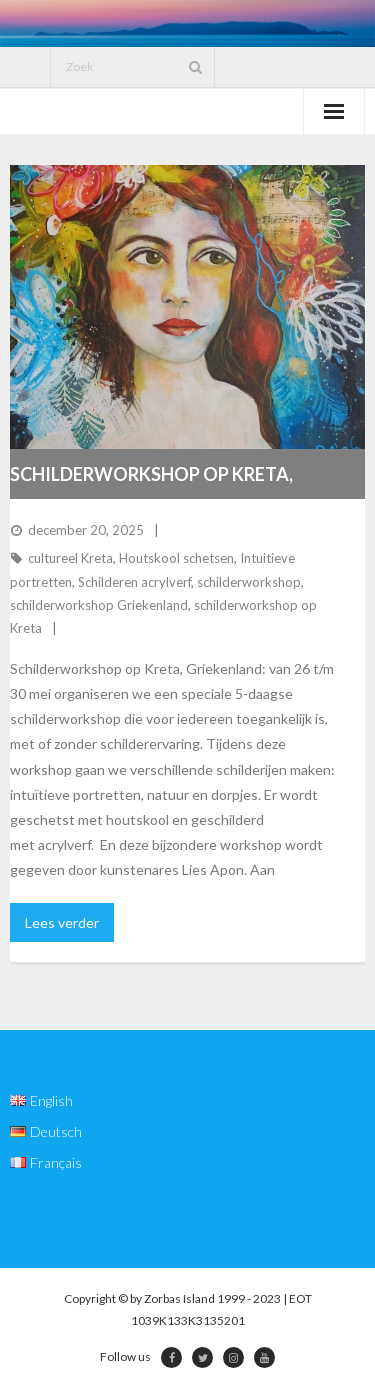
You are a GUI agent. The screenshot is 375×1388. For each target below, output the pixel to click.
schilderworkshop (249, 582)
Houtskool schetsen (176, 558)
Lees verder (62, 922)
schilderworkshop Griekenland (99, 605)
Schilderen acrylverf (134, 582)
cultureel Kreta (70, 558)
